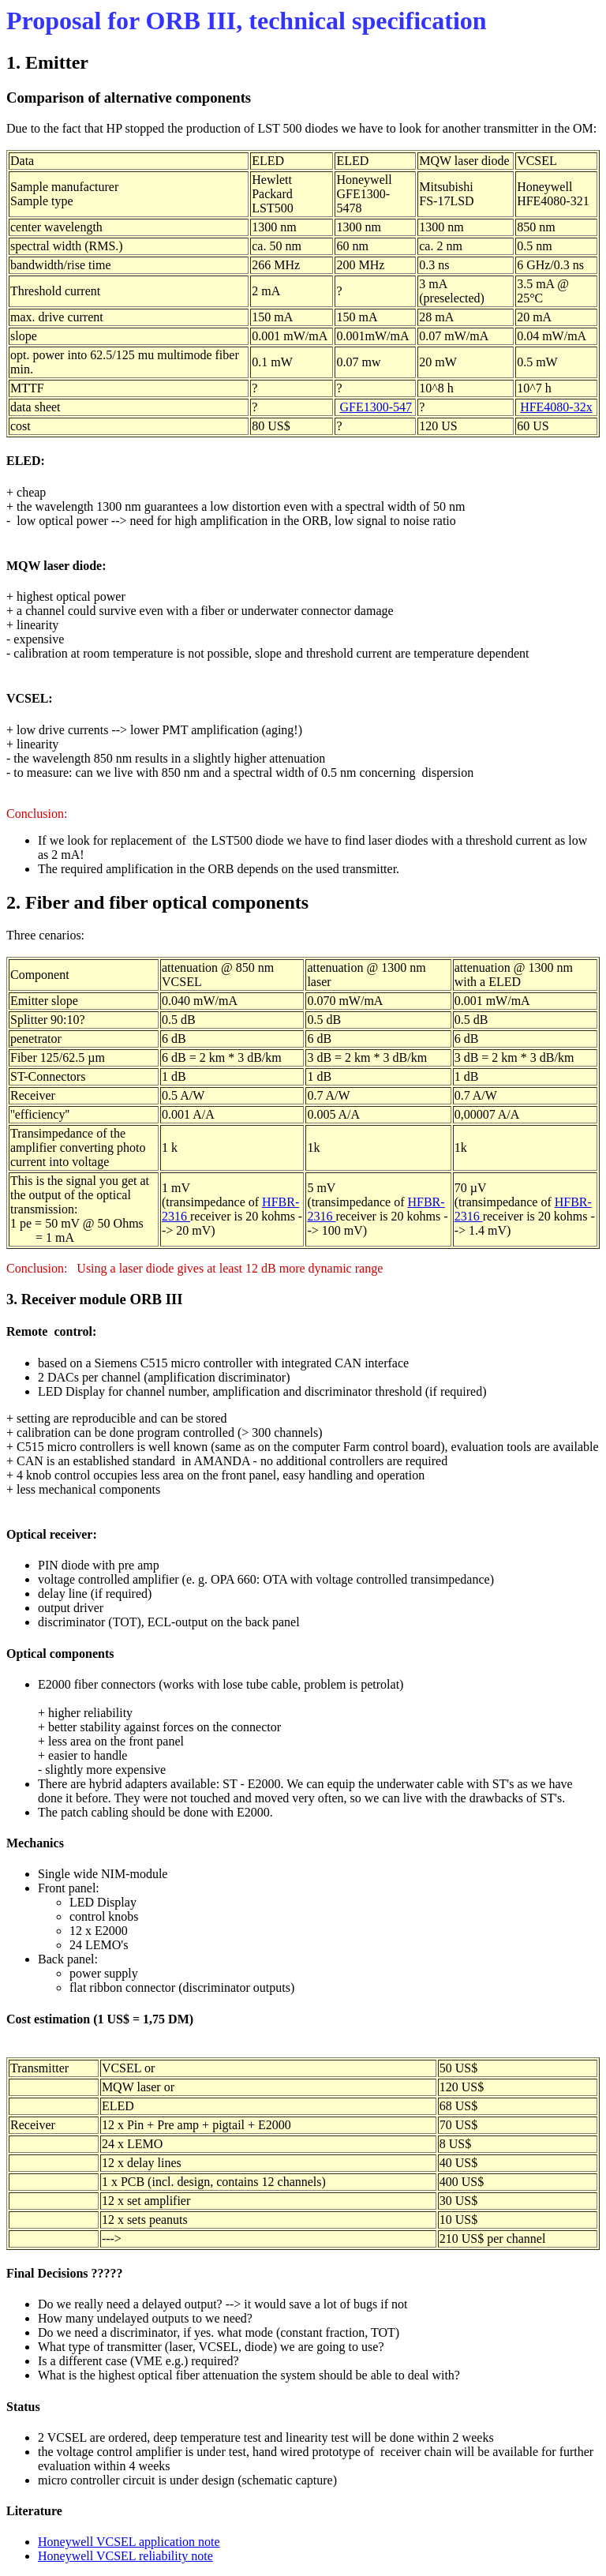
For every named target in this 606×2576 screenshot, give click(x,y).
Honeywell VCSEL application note (129, 2541)
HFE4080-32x (556, 407)
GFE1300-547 (375, 407)
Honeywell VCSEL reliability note (125, 2556)
